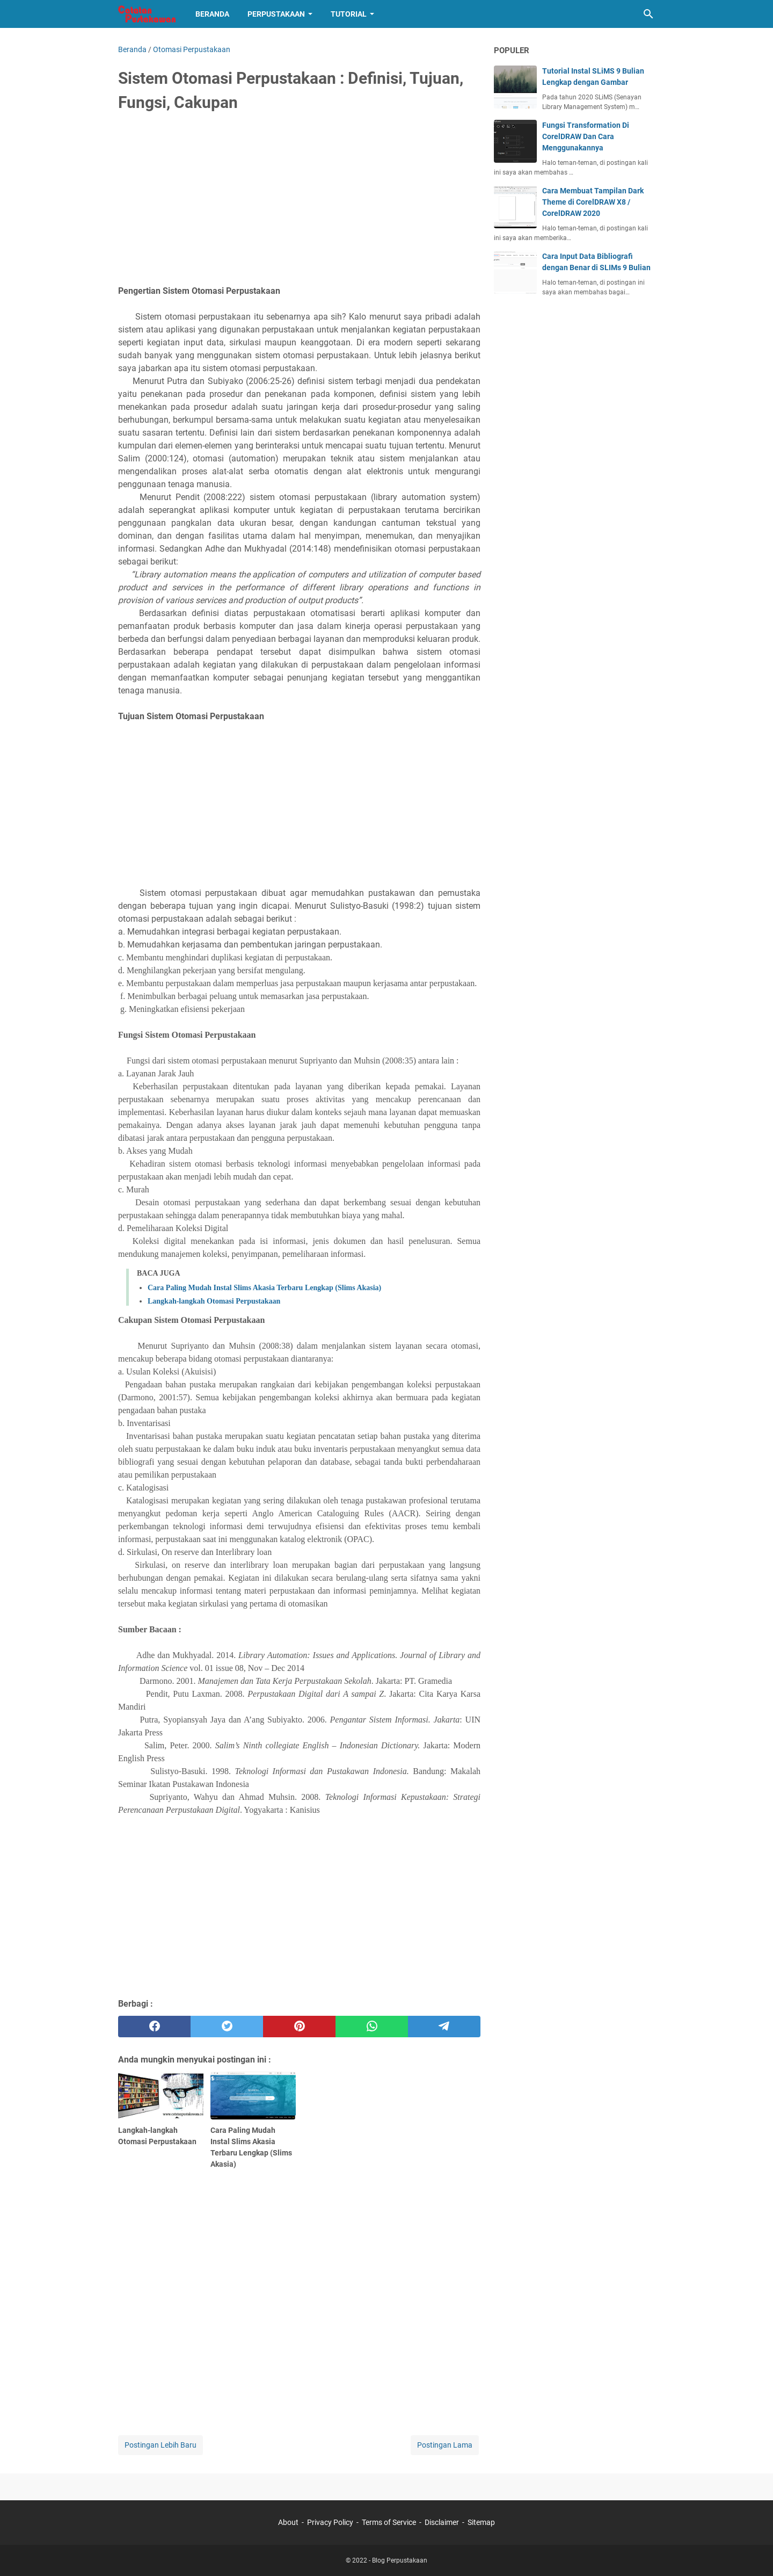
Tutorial (349, 14)
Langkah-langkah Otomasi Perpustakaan (214, 1301)
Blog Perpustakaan (399, 2560)
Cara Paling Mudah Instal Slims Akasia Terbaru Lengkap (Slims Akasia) (264, 1288)
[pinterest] (299, 2026)
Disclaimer (442, 2522)
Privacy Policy (330, 2522)
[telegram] (444, 2026)
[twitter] (227, 2026)
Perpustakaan (276, 14)
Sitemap (481, 2522)
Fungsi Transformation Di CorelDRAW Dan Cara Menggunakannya (585, 136)
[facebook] (154, 2026)
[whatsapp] (372, 2026)
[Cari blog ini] (648, 14)
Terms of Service (389, 2522)
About (288, 2522)
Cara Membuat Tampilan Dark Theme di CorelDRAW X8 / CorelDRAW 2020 (593, 202)
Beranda (212, 14)
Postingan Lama (444, 2445)
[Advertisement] (299, 202)
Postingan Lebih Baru (160, 2445)
